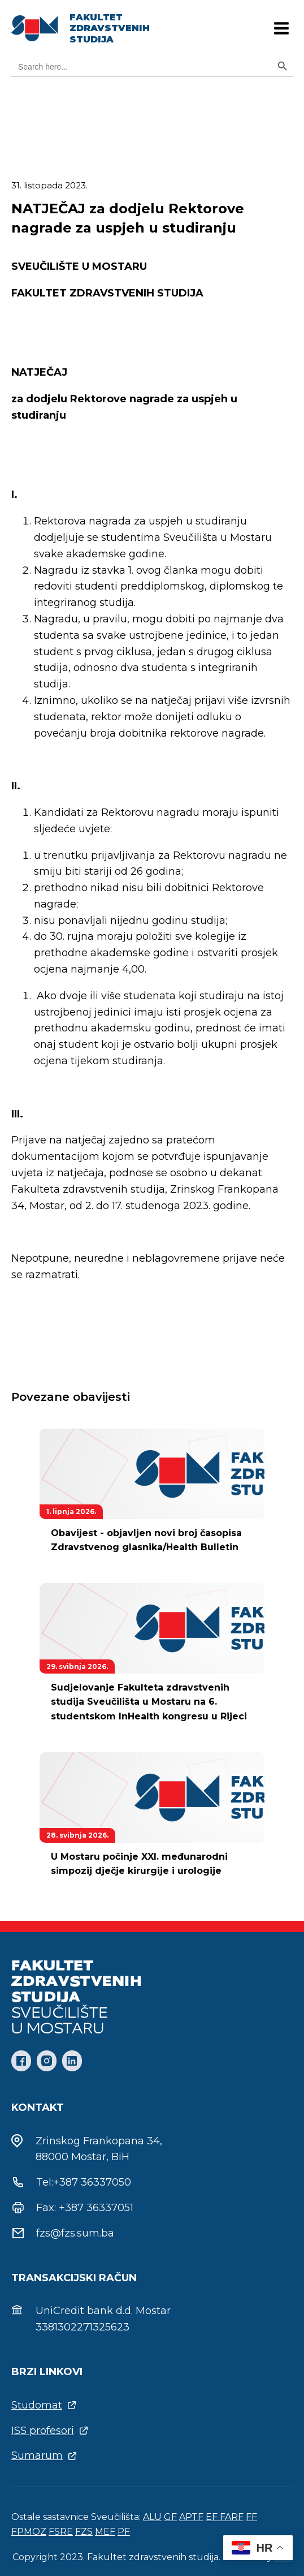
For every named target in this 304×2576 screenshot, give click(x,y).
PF (124, 2531)
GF (170, 2517)
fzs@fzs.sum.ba (75, 2233)
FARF (232, 2517)
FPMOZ (28, 2531)
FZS (84, 2531)
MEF (105, 2531)
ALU (152, 2517)
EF (213, 2517)
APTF (191, 2517)
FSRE (61, 2531)
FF (251, 2517)
